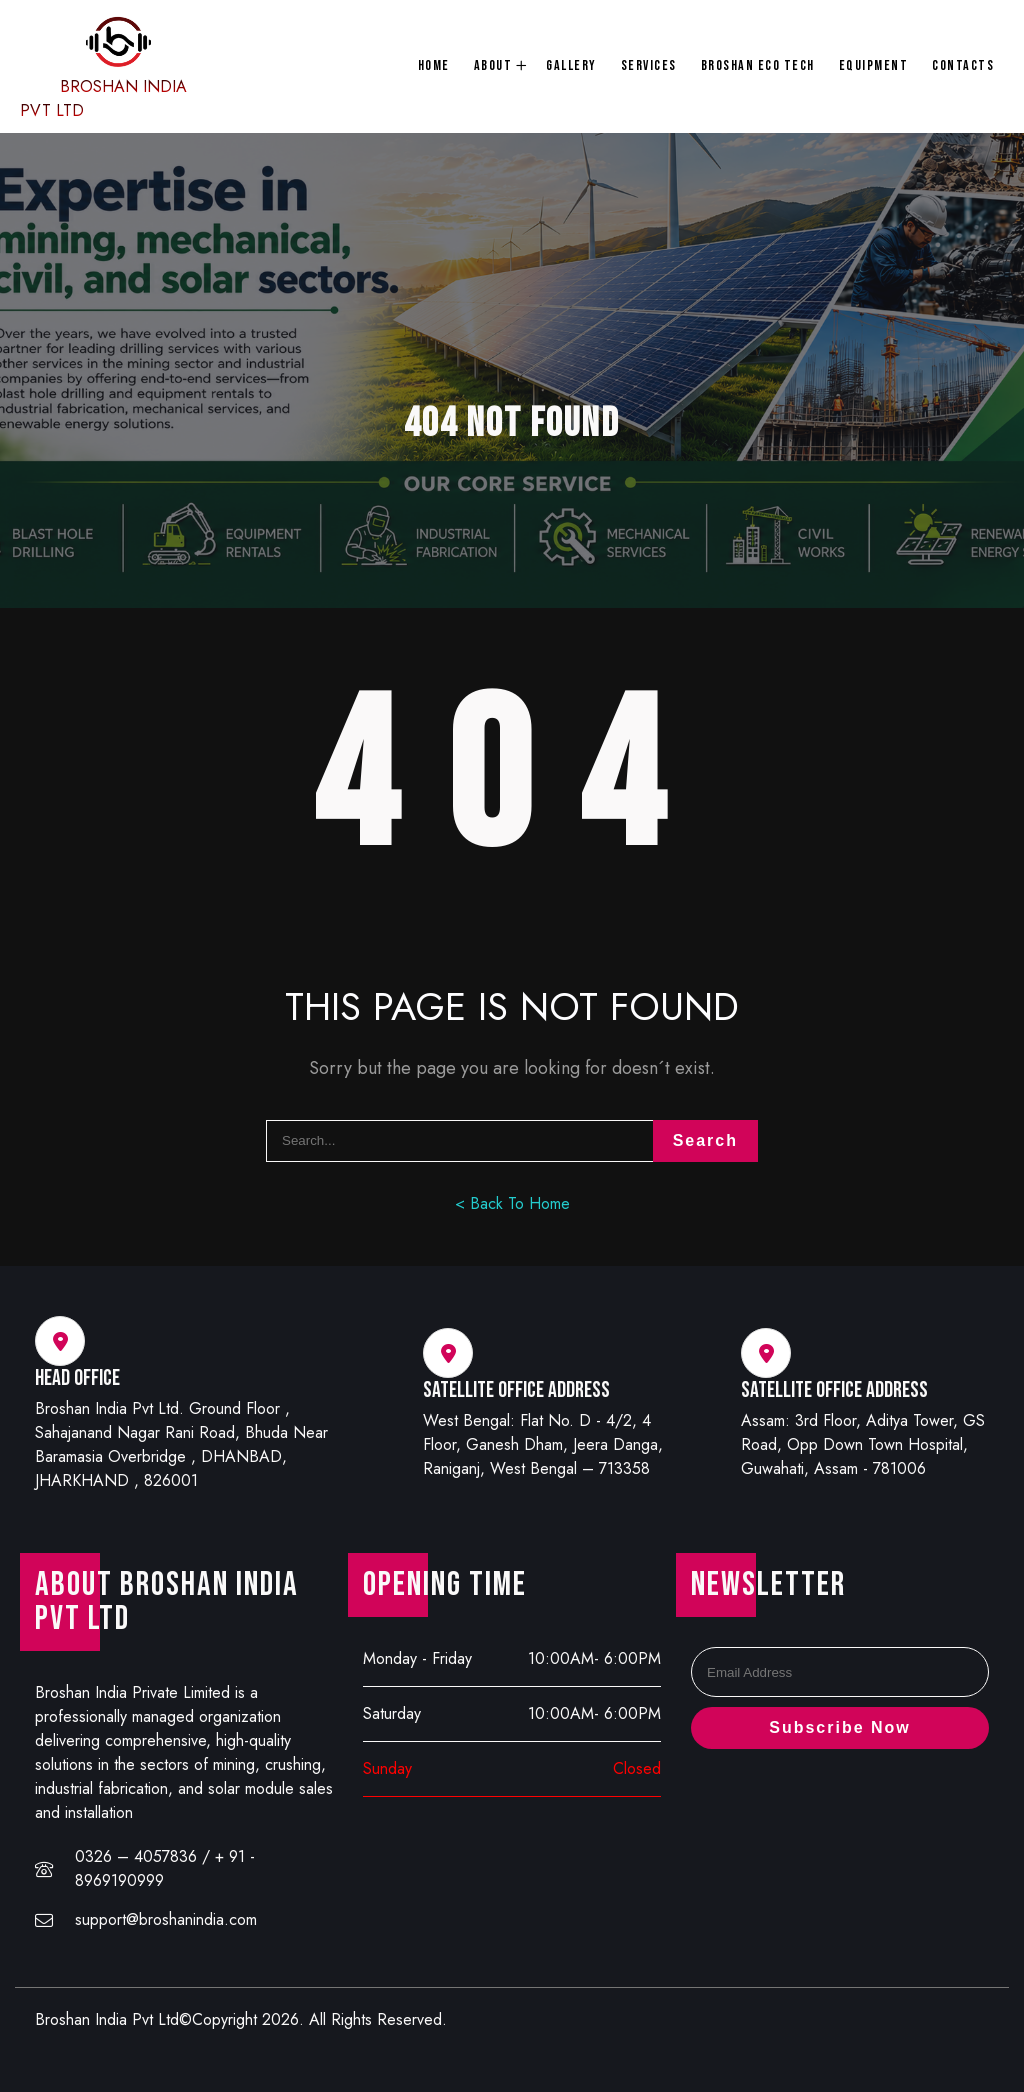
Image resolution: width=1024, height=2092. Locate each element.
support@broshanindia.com (166, 1919)
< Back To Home (512, 1203)
